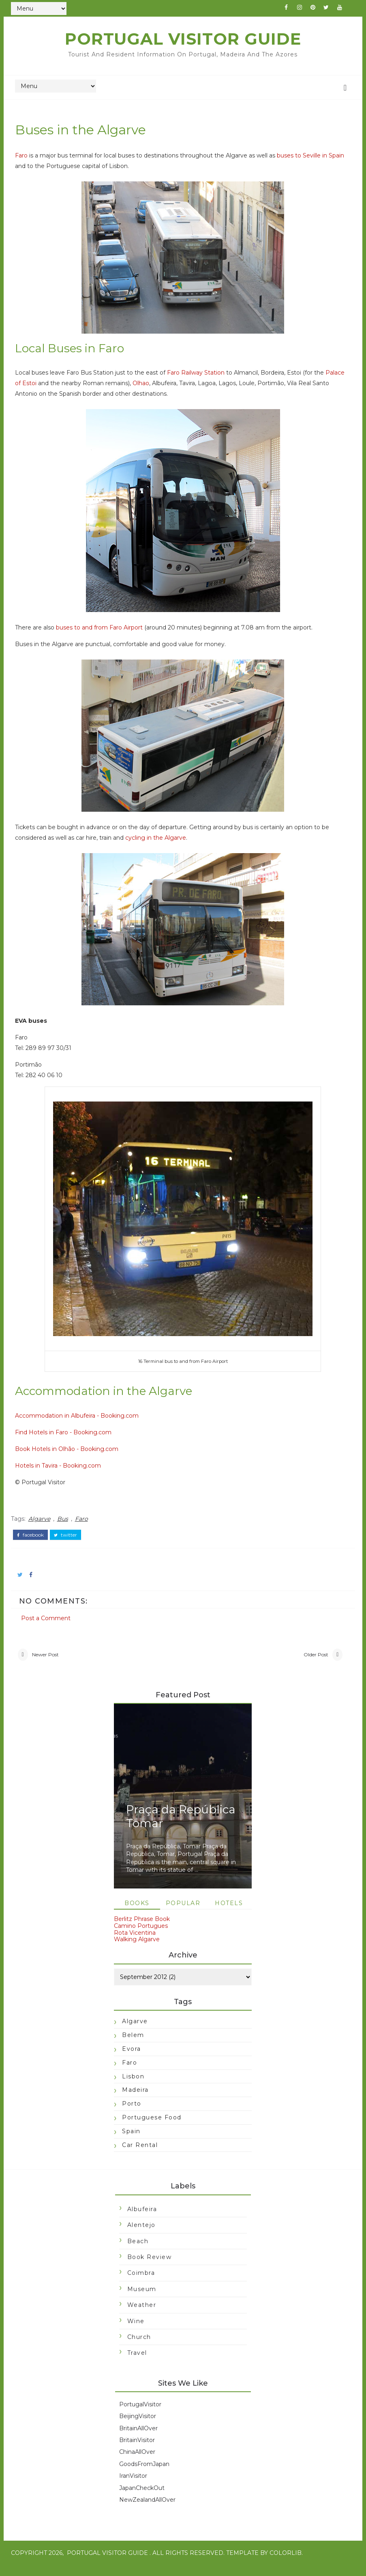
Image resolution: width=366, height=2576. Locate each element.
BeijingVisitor (137, 2427)
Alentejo (141, 2236)
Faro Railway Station (204, 378)
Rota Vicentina (135, 1940)
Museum (141, 2300)
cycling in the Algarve (163, 843)
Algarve (47, 1522)
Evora (131, 2057)
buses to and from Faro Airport (107, 633)
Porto (131, 2112)
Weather (141, 2316)
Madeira (135, 2098)
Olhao (169, 389)
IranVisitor (133, 2487)
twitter (73, 1536)
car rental (140, 2153)
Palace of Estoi (44, 389)
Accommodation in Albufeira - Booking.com (85, 1421)
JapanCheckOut (142, 2499)
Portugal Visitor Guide (183, 39)
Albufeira (142, 2220)
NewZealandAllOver (147, 2511)
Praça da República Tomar (180, 1825)
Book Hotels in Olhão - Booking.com (74, 1454)
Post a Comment (54, 1614)
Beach (138, 2252)
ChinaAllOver (137, 2463)
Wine (136, 2332)
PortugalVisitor (140, 2415)
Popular (183, 1911)
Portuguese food (152, 2125)
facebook (38, 1536)
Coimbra (141, 2284)
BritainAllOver (138, 2439)
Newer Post (53, 1659)
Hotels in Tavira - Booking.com (66, 1471)
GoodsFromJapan (144, 2475)
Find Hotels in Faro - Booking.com (71, 1438)
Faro (29, 161)
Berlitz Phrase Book (142, 1927)
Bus (70, 1522)
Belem (133, 2043)
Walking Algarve (137, 1947)
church (139, 2348)
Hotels (229, 1911)
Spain (131, 2139)
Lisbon (133, 2084)
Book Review (149, 2268)
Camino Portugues (141, 1934)
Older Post (307, 1659)
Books (137, 1911)
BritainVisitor (137, 2451)
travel (137, 2364)
